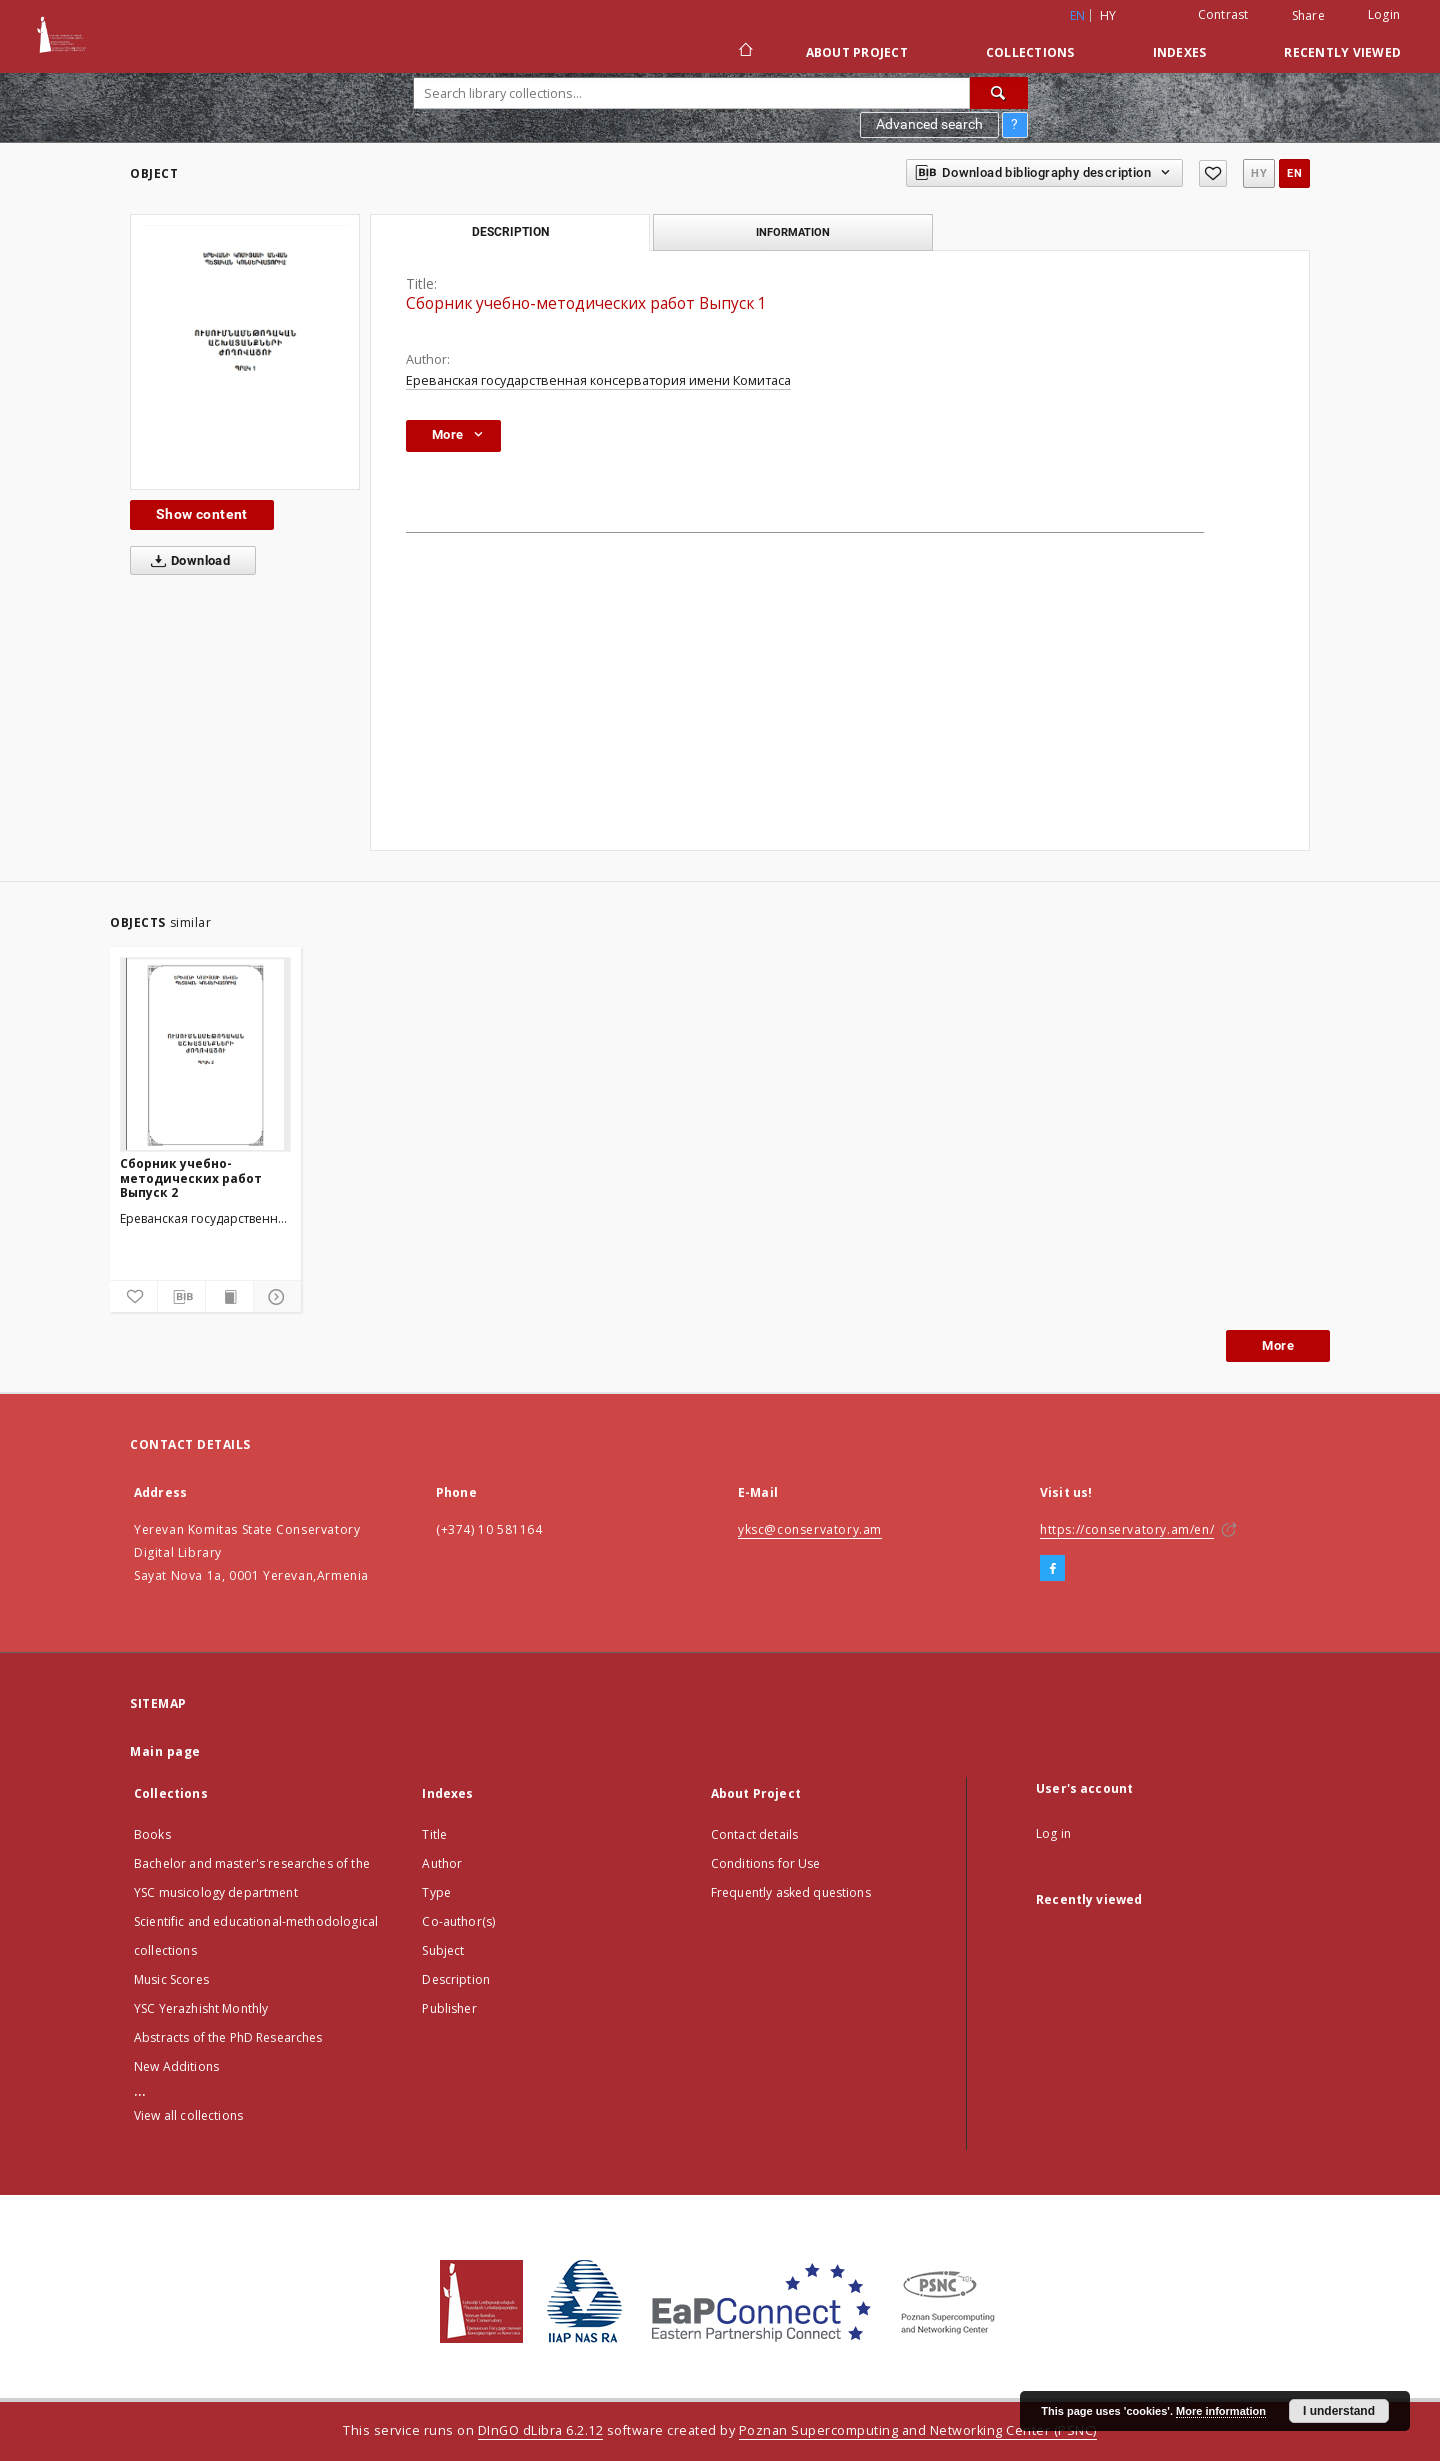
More (1278, 1345)
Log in (1053, 1833)
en (1294, 173)
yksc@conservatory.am (810, 1529)
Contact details (754, 1834)
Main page (165, 1751)
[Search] (999, 93)
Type (436, 1892)
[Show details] (274, 1297)
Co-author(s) (458, 1921)
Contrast (1223, 14)
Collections (1030, 52)
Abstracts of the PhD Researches (228, 2037)
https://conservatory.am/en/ (1127, 1529)
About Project (857, 52)
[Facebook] (1052, 1569)
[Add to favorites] (1213, 173)
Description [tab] (510, 232)
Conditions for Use (766, 1863)
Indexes (1180, 52)
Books (152, 1834)
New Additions (176, 2066)
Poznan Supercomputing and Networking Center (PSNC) (918, 2430)
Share (1308, 16)
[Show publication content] (229, 1297)
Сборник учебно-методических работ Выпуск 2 (191, 1177)
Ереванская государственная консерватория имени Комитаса (598, 380)
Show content (202, 514)
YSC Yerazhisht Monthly (201, 2008)
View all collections (188, 2115)
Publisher (449, 2008)
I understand (1339, 2411)
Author (442, 1863)
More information (1221, 2411)
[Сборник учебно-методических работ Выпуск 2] (205, 1054)
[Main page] (744, 52)
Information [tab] (793, 232)
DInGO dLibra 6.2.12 (541, 2430)
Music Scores (171, 1979)
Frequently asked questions (791, 1892)
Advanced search (929, 124)
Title (434, 1834)
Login (1384, 14)
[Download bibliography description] (181, 1297)
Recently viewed (1342, 52)
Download (186, 561)
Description (456, 1979)
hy (1108, 15)
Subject (443, 1950)
